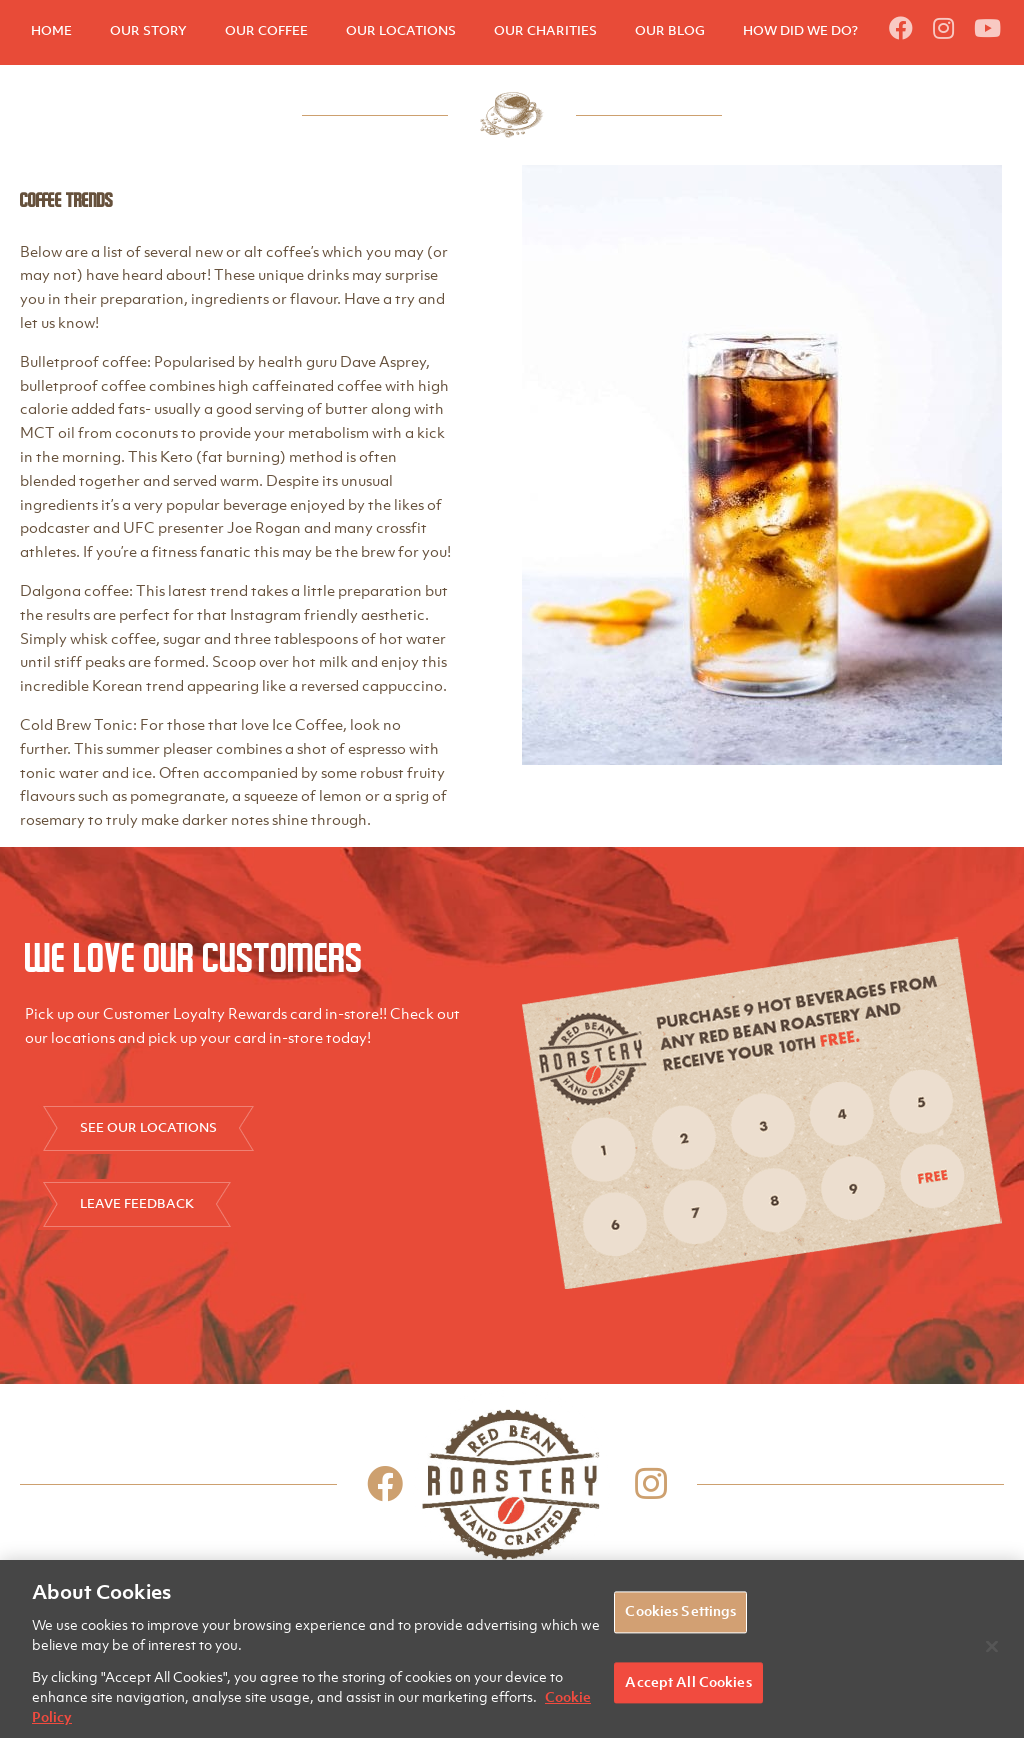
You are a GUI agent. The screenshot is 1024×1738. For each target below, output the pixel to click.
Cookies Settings (680, 1612)
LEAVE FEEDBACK (137, 1203)
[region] (512, 1649)
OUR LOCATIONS (401, 30)
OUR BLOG (670, 30)
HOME (51, 30)
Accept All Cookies (688, 1682)
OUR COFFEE (266, 30)
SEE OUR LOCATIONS (148, 1127)
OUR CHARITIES (545, 30)
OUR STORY (148, 30)
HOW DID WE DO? (800, 30)
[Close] (992, 1647)
